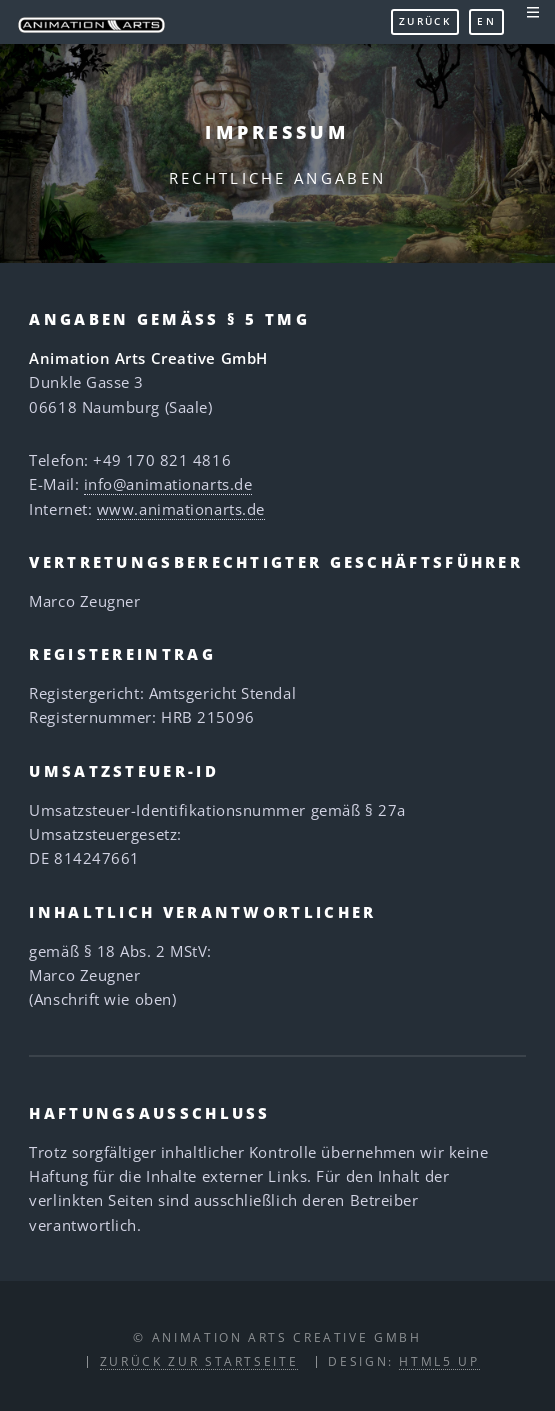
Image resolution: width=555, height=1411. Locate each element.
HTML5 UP (439, 1361)
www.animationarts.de (181, 509)
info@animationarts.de (168, 484)
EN (486, 21)
